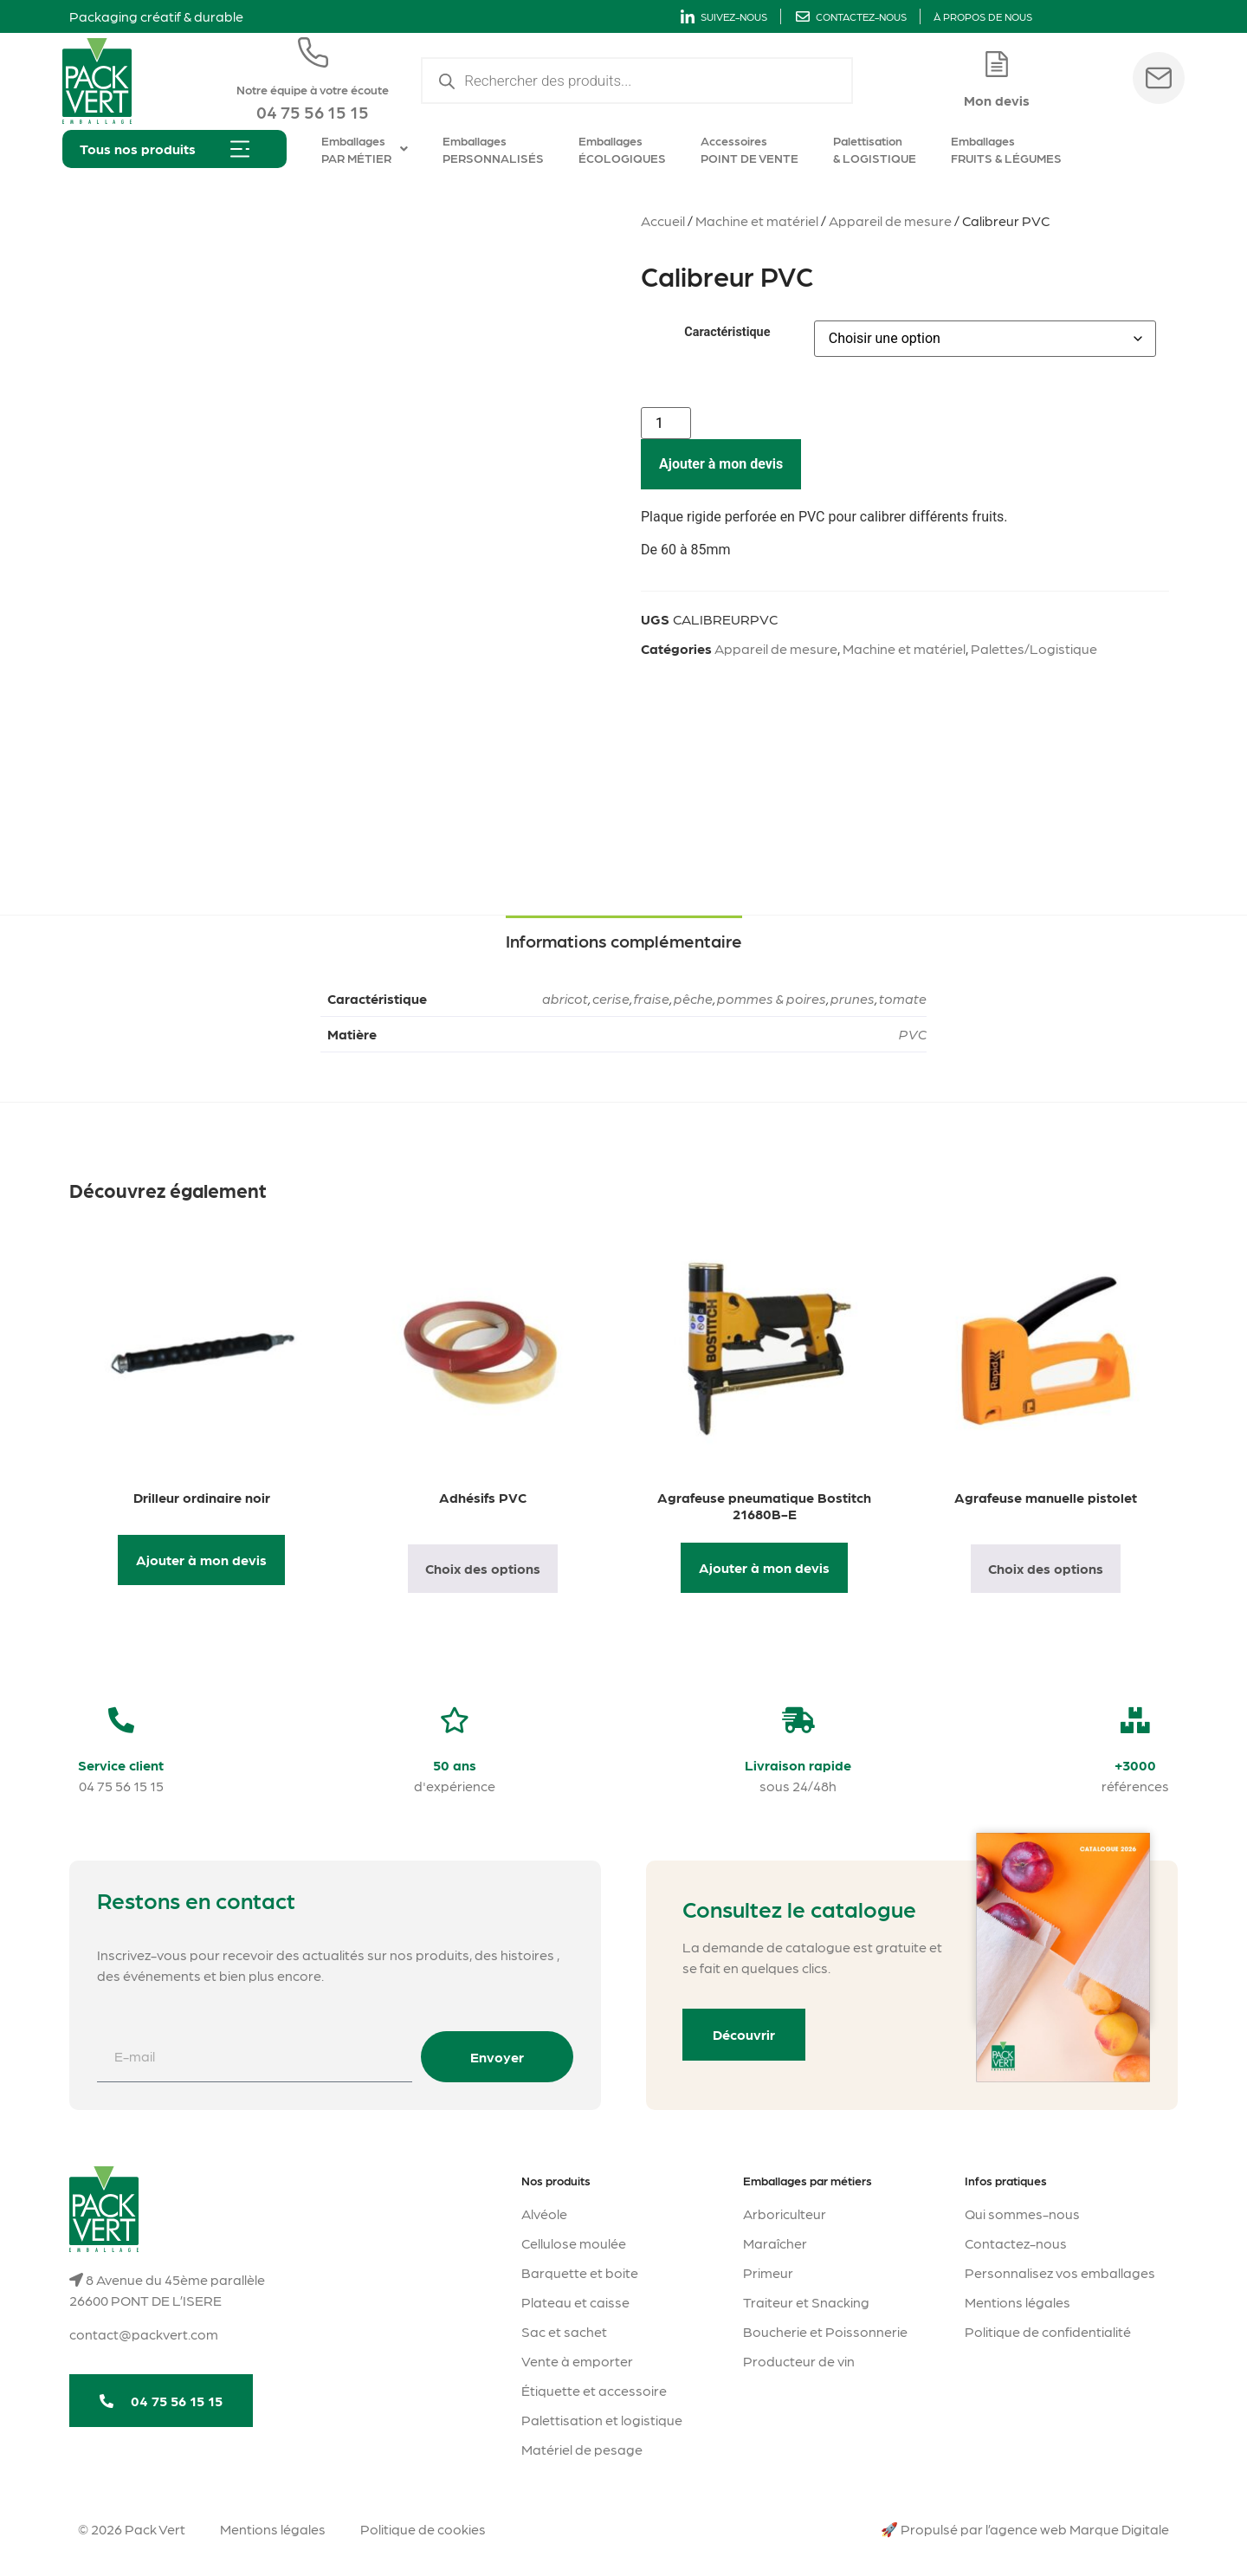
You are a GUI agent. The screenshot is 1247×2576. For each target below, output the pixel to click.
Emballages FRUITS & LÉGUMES (1006, 149)
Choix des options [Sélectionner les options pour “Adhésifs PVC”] (482, 1568)
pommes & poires (771, 998)
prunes (852, 998)
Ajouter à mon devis (721, 464)
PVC (913, 1034)
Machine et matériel (756, 220)
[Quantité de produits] (666, 423)
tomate (903, 998)
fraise (651, 998)
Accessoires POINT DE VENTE (749, 149)
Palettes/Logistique (1034, 648)
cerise (611, 998)
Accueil (663, 220)
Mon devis (997, 100)
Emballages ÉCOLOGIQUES (622, 149)
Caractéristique (727, 333)
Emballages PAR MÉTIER (364, 149)
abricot (565, 998)
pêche (693, 998)
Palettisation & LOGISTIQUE (874, 149)
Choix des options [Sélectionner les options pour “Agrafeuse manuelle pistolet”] (1045, 1568)
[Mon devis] (997, 64)
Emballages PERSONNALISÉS (493, 149)
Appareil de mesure (890, 220)
